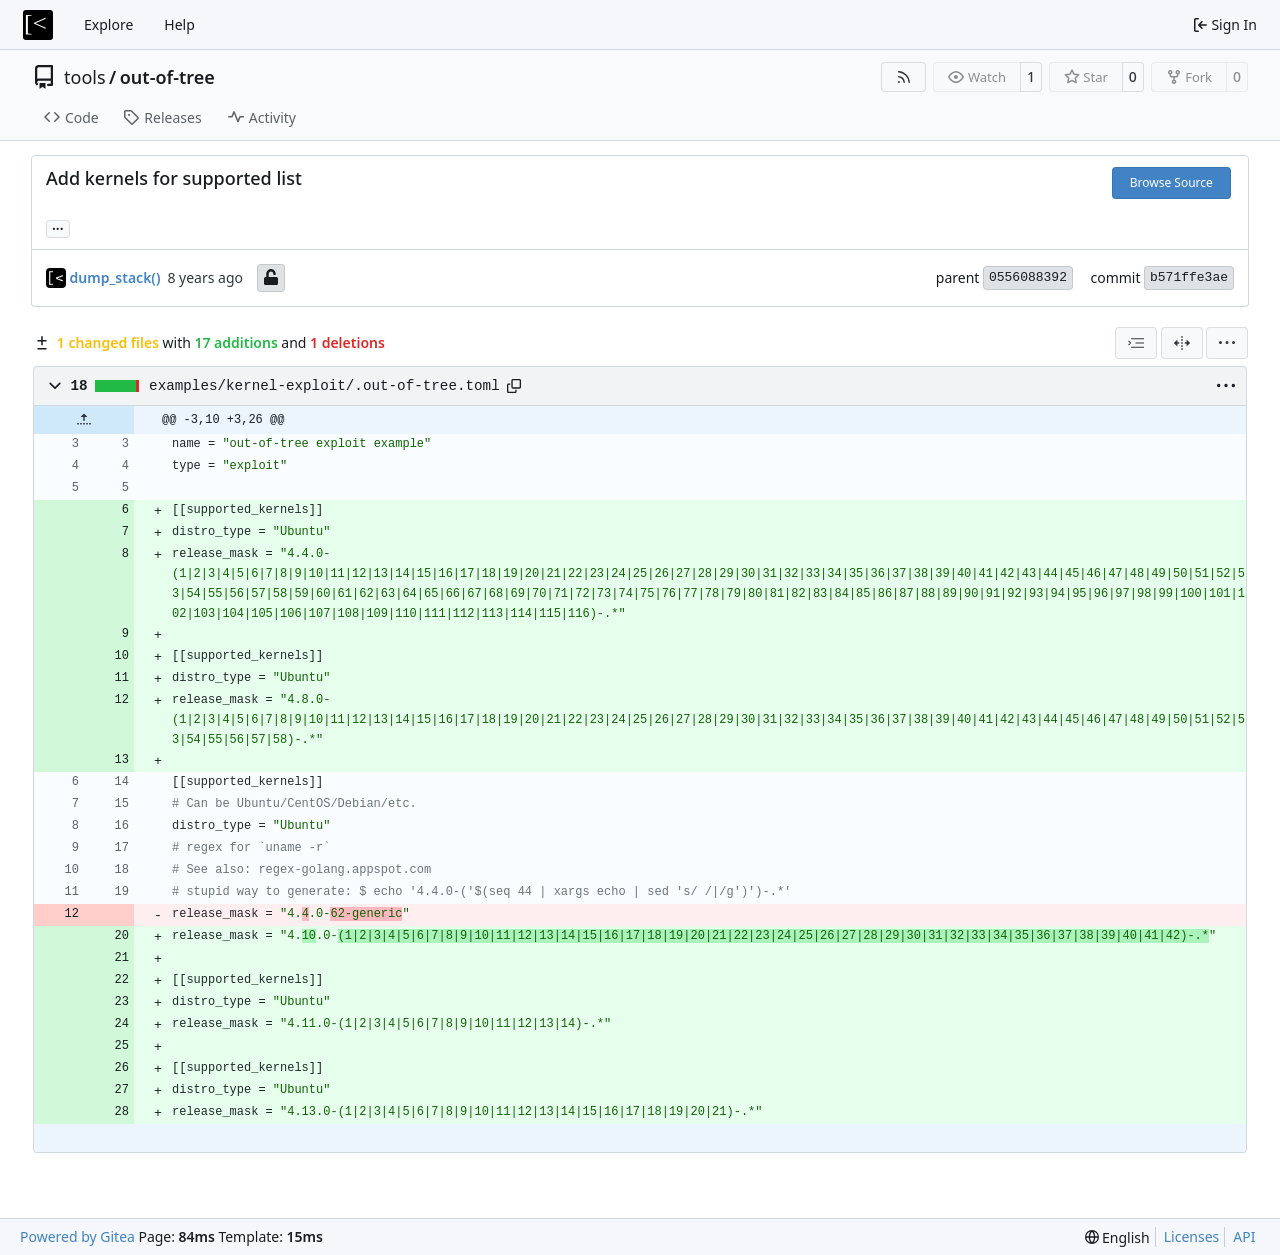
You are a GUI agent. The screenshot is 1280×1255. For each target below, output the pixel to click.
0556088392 (1028, 277)
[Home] (38, 25)
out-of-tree (167, 77)
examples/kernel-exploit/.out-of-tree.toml (324, 386)
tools (85, 77)
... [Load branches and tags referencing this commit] (58, 227)
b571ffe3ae (1189, 277)
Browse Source (1171, 182)
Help (179, 24)
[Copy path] (514, 386)
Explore (108, 24)
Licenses (1192, 1236)
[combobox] (1136, 343)
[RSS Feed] (904, 77)
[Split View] (1182, 343)
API (1244, 1236)
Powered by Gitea (77, 1236)
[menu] (1227, 343)
